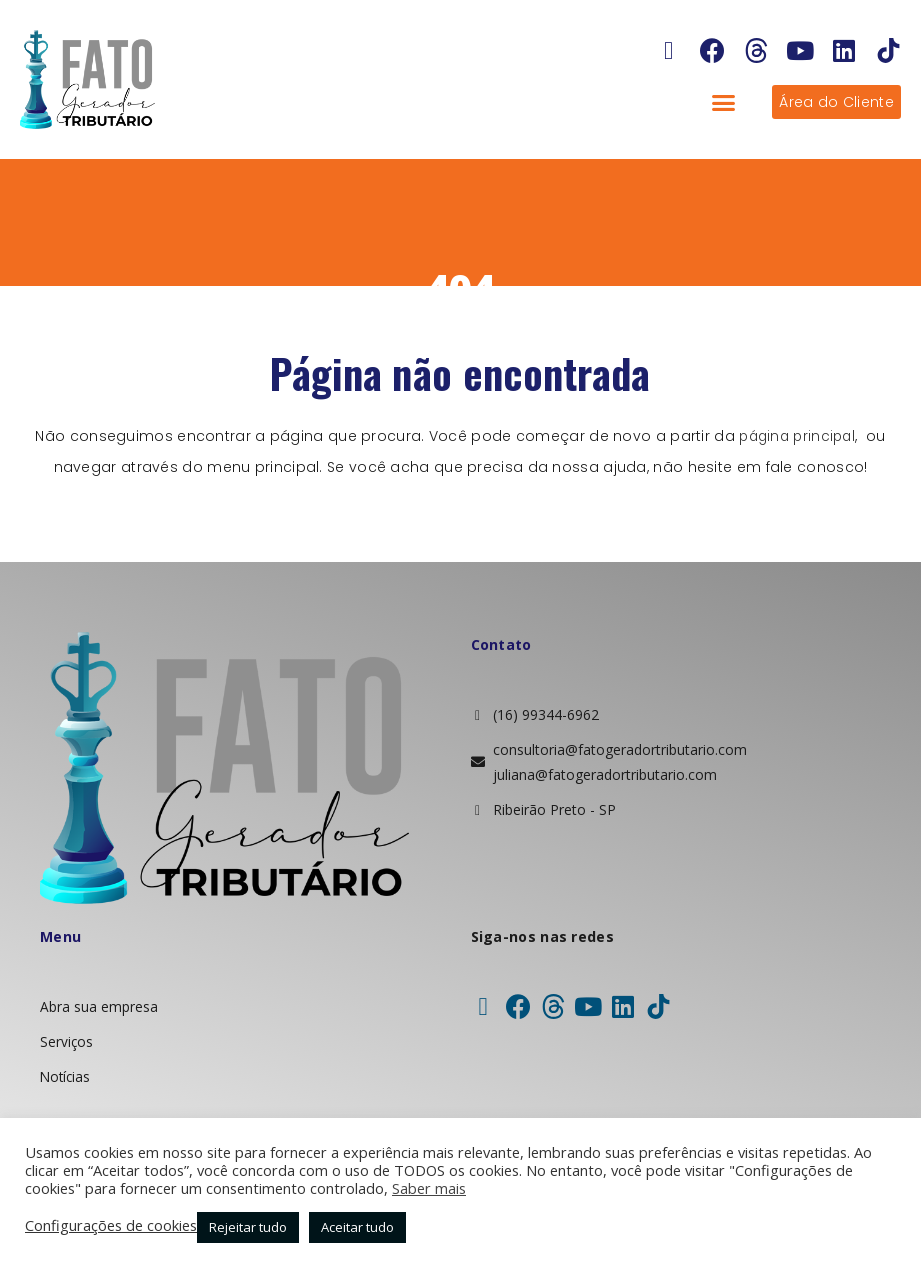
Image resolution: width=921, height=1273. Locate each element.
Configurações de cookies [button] (111, 1225)
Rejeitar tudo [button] (248, 1227)
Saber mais (429, 1188)
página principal (797, 436)
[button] (724, 102)
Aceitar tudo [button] (357, 1227)
